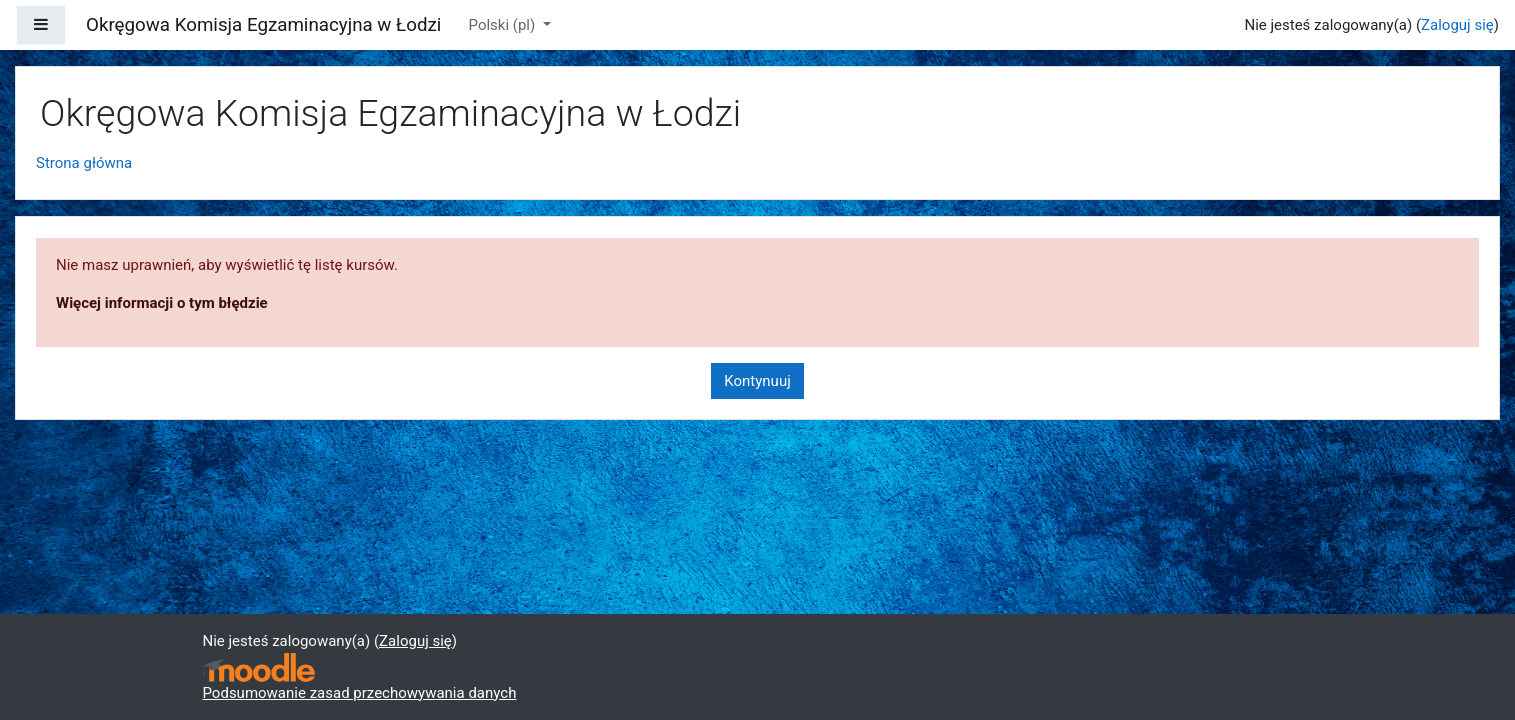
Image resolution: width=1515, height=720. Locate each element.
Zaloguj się (1457, 25)
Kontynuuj (757, 381)
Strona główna (84, 163)
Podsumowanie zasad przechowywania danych (360, 693)
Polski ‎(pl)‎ (504, 25)
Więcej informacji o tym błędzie (162, 303)
